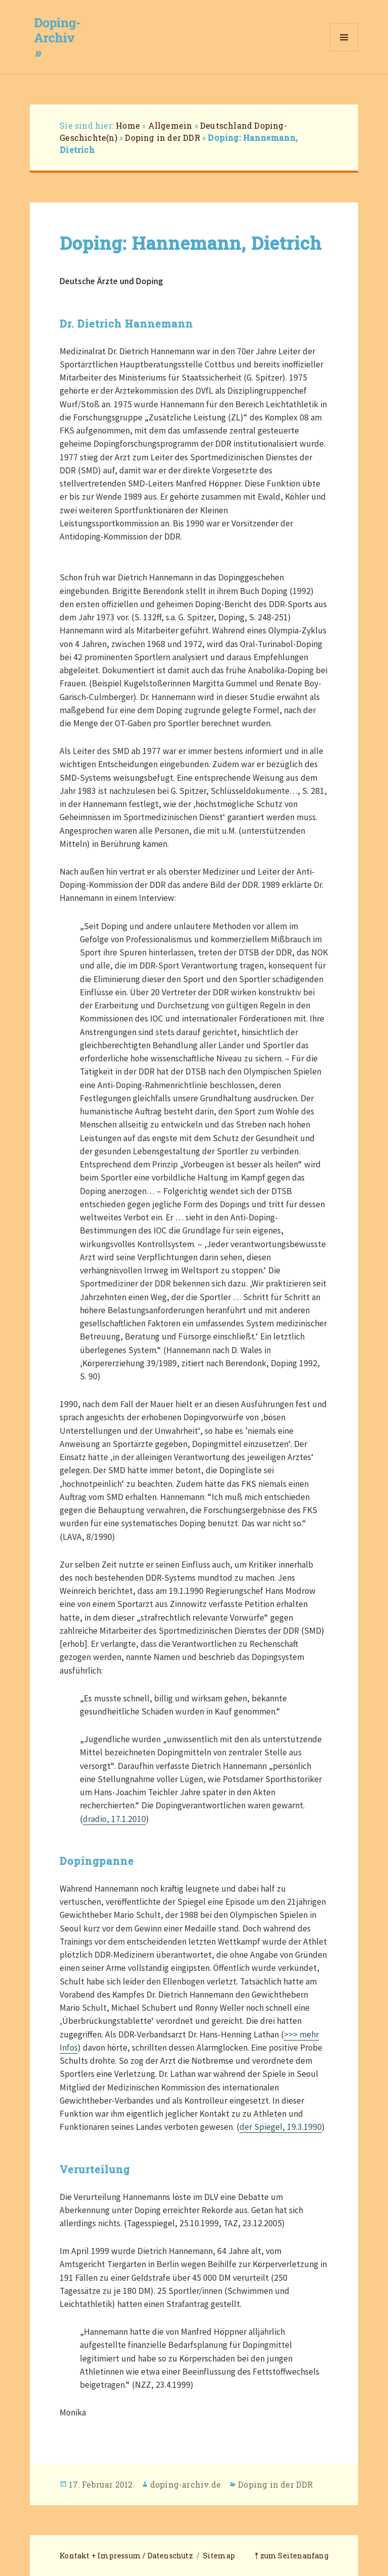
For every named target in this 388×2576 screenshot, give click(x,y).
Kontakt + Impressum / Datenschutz (126, 2555)
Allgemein (170, 125)
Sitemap (219, 2555)
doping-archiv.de (185, 2484)
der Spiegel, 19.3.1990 (280, 2126)
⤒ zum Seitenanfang (291, 2555)
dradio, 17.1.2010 (114, 1818)
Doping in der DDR (162, 137)
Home (128, 125)
